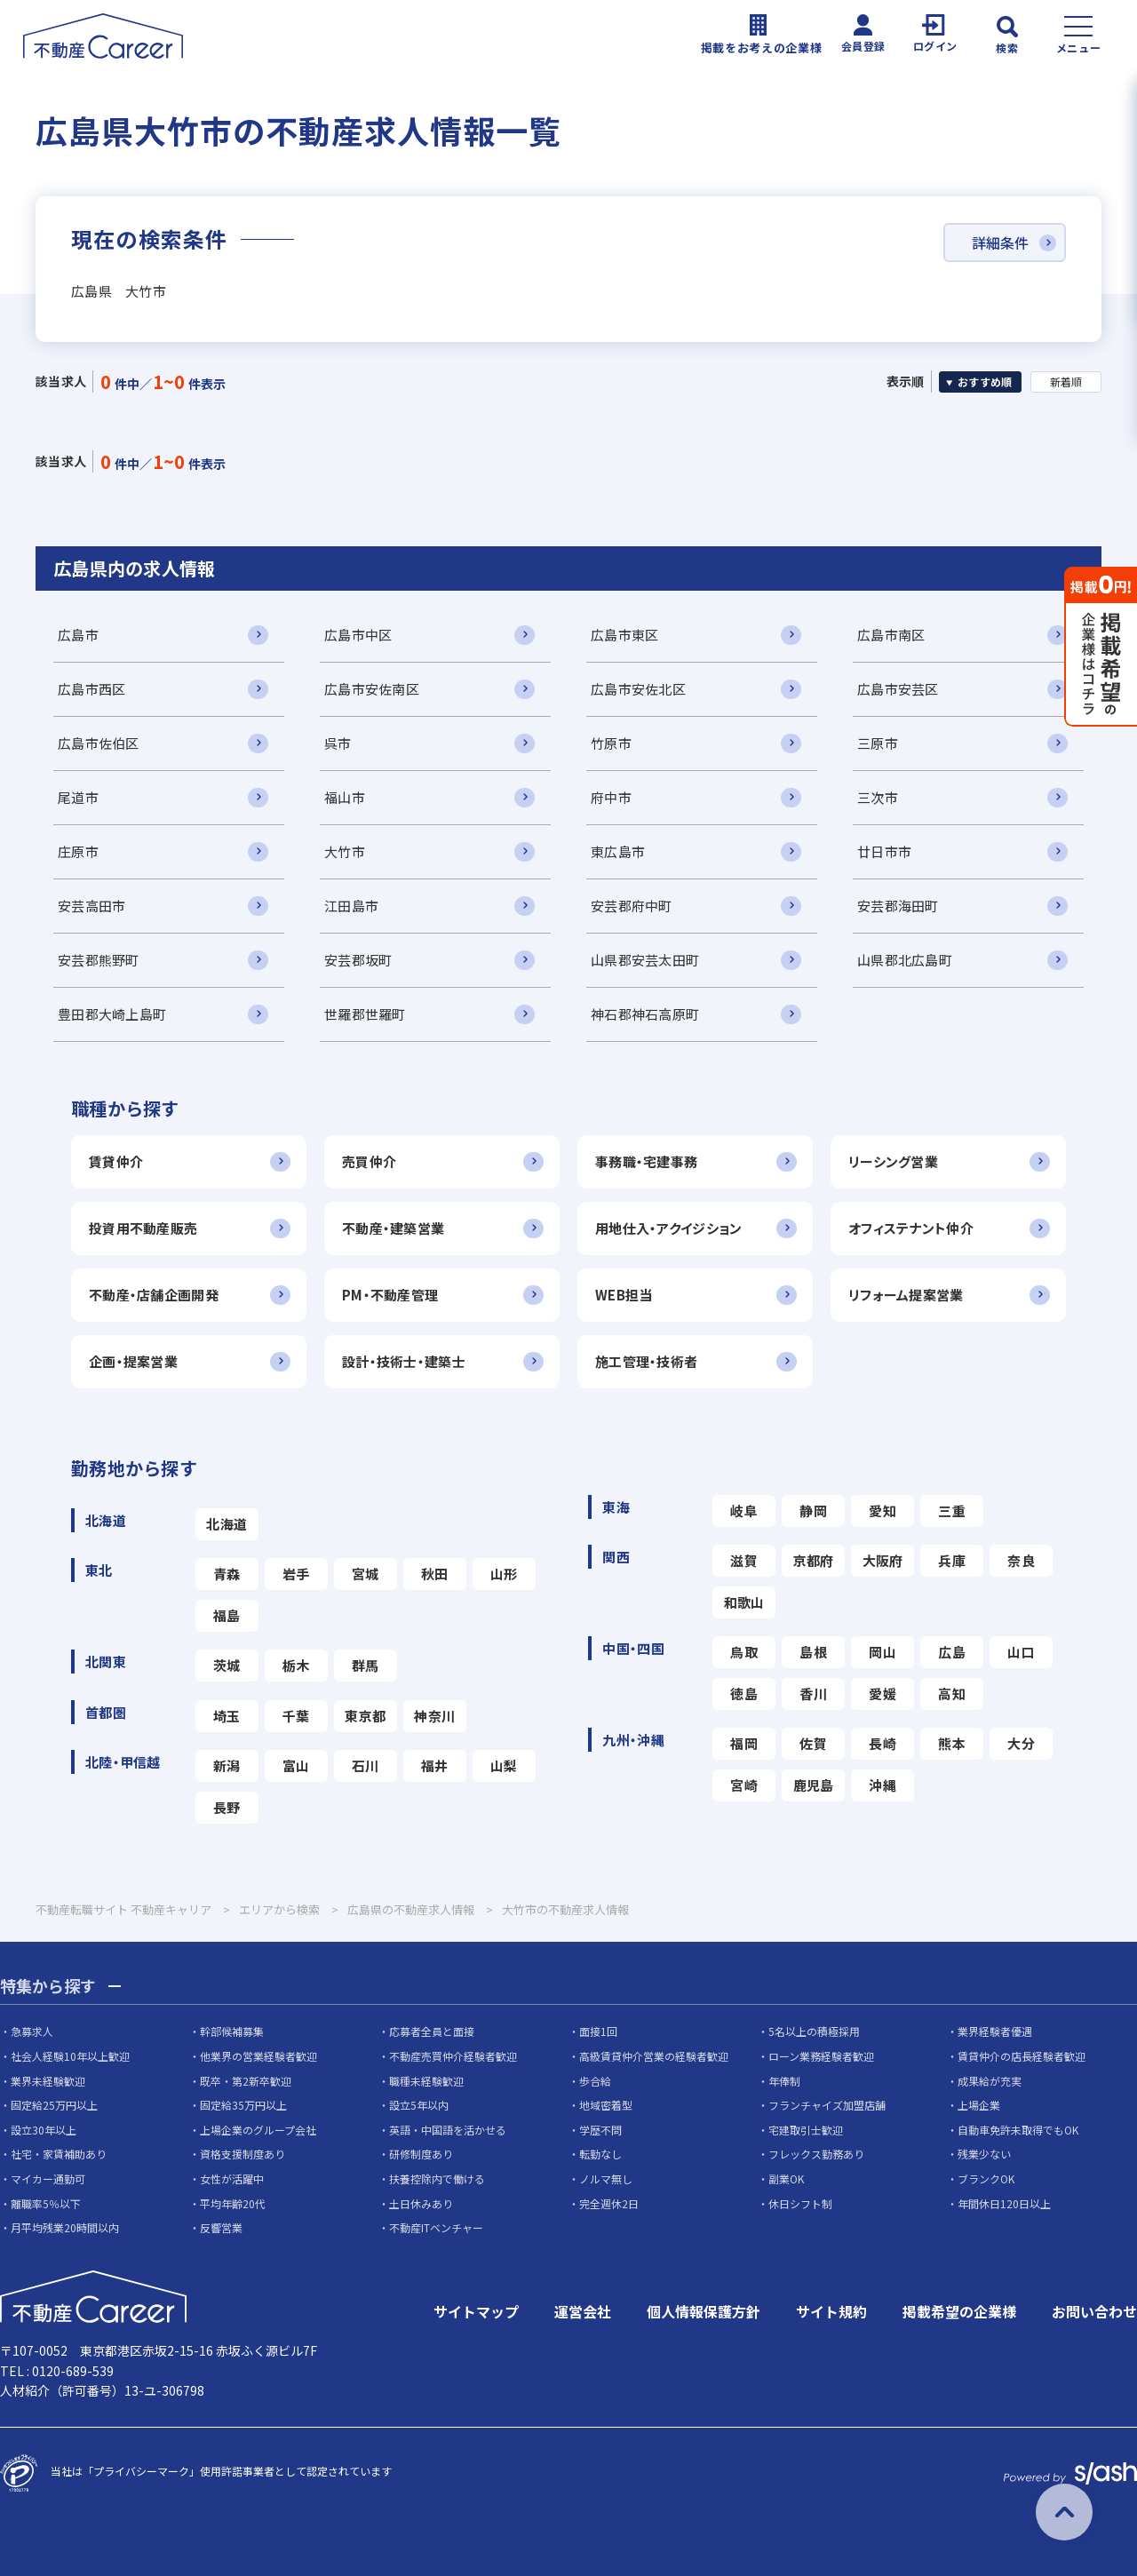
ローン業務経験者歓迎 (821, 2055)
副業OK (786, 2178)
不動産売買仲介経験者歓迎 (453, 2055)
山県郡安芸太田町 (645, 959)
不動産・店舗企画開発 (154, 1294)
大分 (1021, 1743)
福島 (227, 1615)
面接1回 (598, 2031)
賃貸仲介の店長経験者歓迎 (1021, 2055)
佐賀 (813, 1743)
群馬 (365, 1665)
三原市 (877, 743)
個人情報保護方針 (703, 2311)
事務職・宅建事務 (646, 1161)
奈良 (1021, 1560)
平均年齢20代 (233, 2203)
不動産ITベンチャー (436, 2227)
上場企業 (979, 2104)
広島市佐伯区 (98, 743)
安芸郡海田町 (898, 905)
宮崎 (744, 1785)
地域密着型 (605, 2104)
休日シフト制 (800, 2203)
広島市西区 (91, 689)
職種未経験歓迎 (426, 2080)
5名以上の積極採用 (814, 2031)
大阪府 (883, 1560)
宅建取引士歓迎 (805, 2129)
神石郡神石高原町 (645, 1014)
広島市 (78, 634)
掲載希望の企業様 (959, 2311)
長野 (227, 1807)
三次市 (877, 797)
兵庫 (952, 1560)
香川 (813, 1693)
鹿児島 (813, 1785)
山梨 (504, 1765)
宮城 (365, 1573)
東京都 (365, 1715)
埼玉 (227, 1715)
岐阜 (744, 1510)
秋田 (435, 1573)
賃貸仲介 (116, 1161)
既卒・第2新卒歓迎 (245, 2080)
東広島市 (618, 851)
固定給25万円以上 (54, 2104)
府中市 (611, 797)
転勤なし (600, 2153)
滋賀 (744, 1560)
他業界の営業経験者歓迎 (258, 2055)
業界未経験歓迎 (48, 2080)
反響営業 (221, 2227)
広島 (952, 1651)
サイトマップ (476, 2311)
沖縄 (882, 1785)
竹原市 (611, 743)
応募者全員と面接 (431, 2031)
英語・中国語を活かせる (447, 2129)
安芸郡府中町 (631, 905)
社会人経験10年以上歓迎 (70, 2055)
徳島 (744, 1693)
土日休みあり (421, 2203)
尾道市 (78, 797)
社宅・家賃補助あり (59, 2153)
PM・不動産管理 (390, 1294)
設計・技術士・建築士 (403, 1361)
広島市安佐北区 (638, 689)
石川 (365, 1765)
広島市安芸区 (898, 689)
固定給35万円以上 (243, 2104)
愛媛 (882, 1693)
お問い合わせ (1094, 2311)
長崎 (882, 1743)
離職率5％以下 (46, 2203)
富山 (296, 1765)
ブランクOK (986, 2178)
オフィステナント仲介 (911, 1228)
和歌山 (744, 1602)
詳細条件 (1000, 242)
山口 (1021, 1651)
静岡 (813, 1510)
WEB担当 (623, 1294)
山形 (504, 1573)
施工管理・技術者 (646, 1361)
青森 (227, 1573)
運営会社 (582, 2311)
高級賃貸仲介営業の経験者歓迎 (653, 2055)
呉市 (338, 743)
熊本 (952, 1743)
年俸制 (784, 2080)
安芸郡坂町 (358, 959)
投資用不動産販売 (143, 1228)
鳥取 (744, 1651)
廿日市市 (884, 851)
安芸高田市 (91, 905)
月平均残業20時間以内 (65, 2227)
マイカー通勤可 (48, 2178)
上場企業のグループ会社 (258, 2129)
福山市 (344, 797)
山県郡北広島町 (904, 959)
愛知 (882, 1510)
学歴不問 (600, 2129)
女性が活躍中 (232, 2178)
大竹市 (344, 851)
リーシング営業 (893, 1161)
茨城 (227, 1665)
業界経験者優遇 (995, 2031)
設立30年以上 (43, 2129)
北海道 (226, 1524)
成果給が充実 (990, 2080)
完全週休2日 (609, 2203)
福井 (435, 1765)
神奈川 (434, 1715)
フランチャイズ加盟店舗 (827, 2104)
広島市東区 (624, 634)
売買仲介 (369, 1161)
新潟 (227, 1765)
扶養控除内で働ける (437, 2178)
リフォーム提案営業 (906, 1294)
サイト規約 (831, 2311)
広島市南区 (891, 634)
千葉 (296, 1715)
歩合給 (595, 2080)
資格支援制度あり (242, 2153)
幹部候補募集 (232, 2031)
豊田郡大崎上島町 (112, 1014)
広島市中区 (358, 634)
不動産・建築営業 (393, 1228)
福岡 (744, 1743)
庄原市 (78, 851)
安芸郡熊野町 (98, 959)
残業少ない (984, 2153)
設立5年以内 (419, 2104)
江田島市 (351, 905)
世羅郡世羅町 (365, 1014)
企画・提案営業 (133, 1361)
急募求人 (32, 2031)
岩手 (296, 1573)
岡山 (882, 1651)
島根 (813, 1651)
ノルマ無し (605, 2178)
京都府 (813, 1560)
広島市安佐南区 (371, 689)
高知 (952, 1693)
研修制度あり (421, 2153)
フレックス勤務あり (816, 2153)
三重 (952, 1510)
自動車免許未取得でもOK (1018, 2129)
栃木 (296, 1665)
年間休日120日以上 (1004, 2203)
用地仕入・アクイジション (668, 1228)
